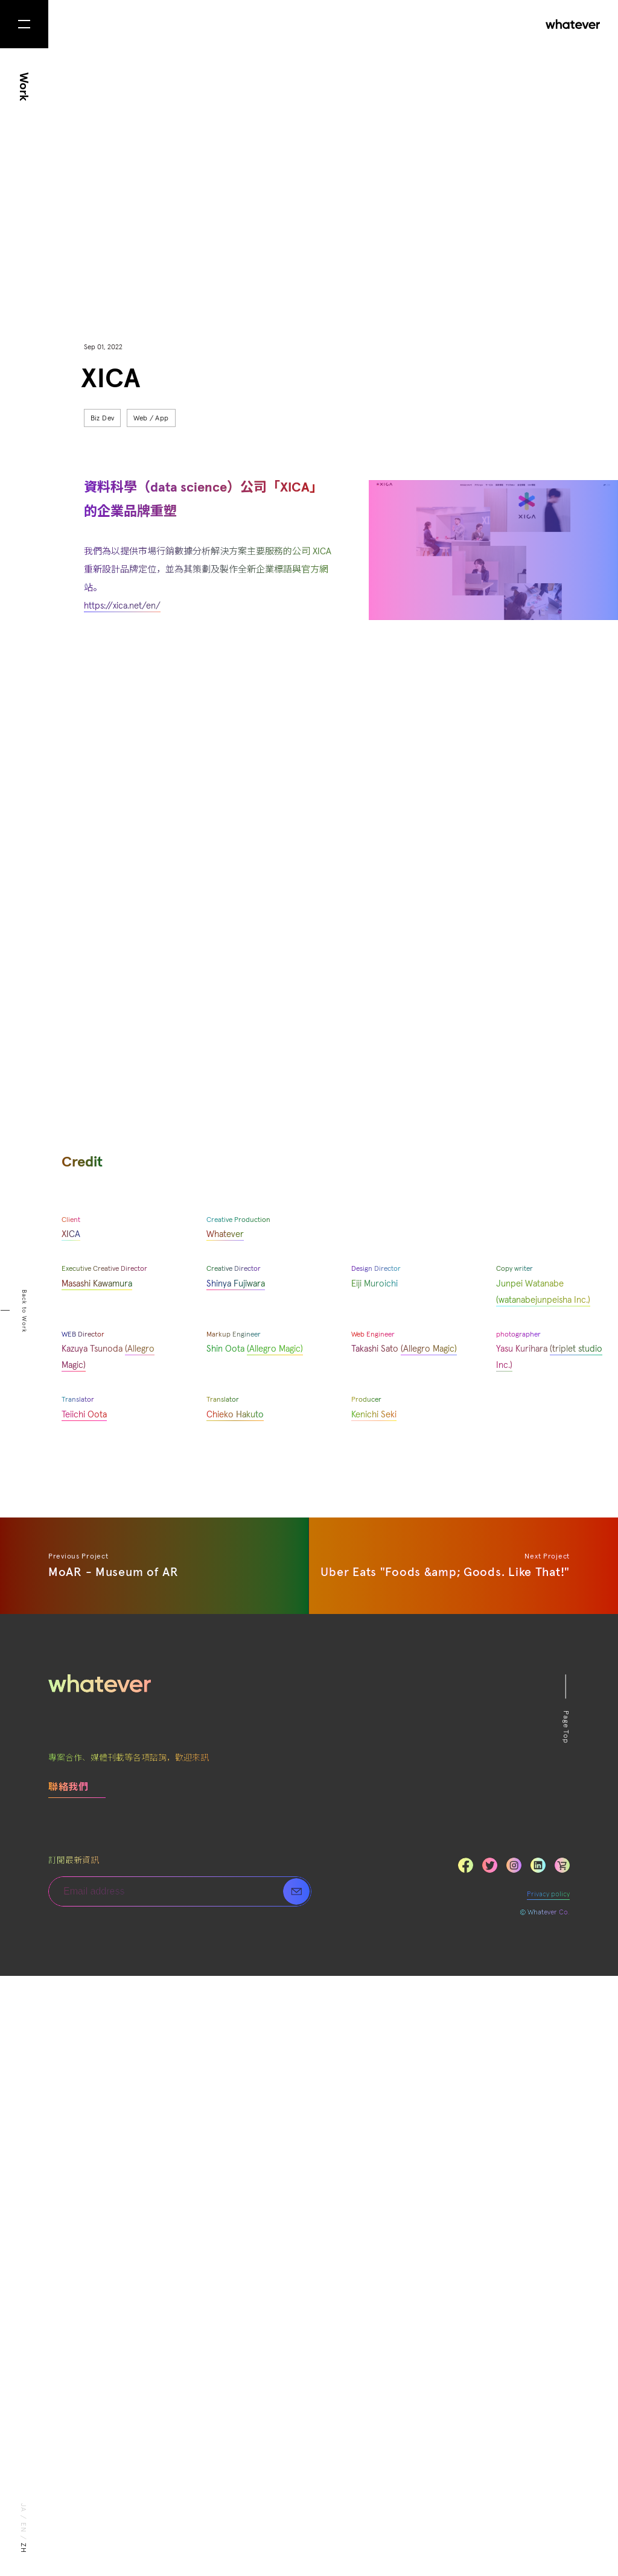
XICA (71, 1835)
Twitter (489, 2465)
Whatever (225, 1835)
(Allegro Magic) (429, 1949)
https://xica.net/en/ (122, 605)
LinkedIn (562, 2465)
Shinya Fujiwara (235, 1884)
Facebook (465, 2465)
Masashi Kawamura (97, 1884)
